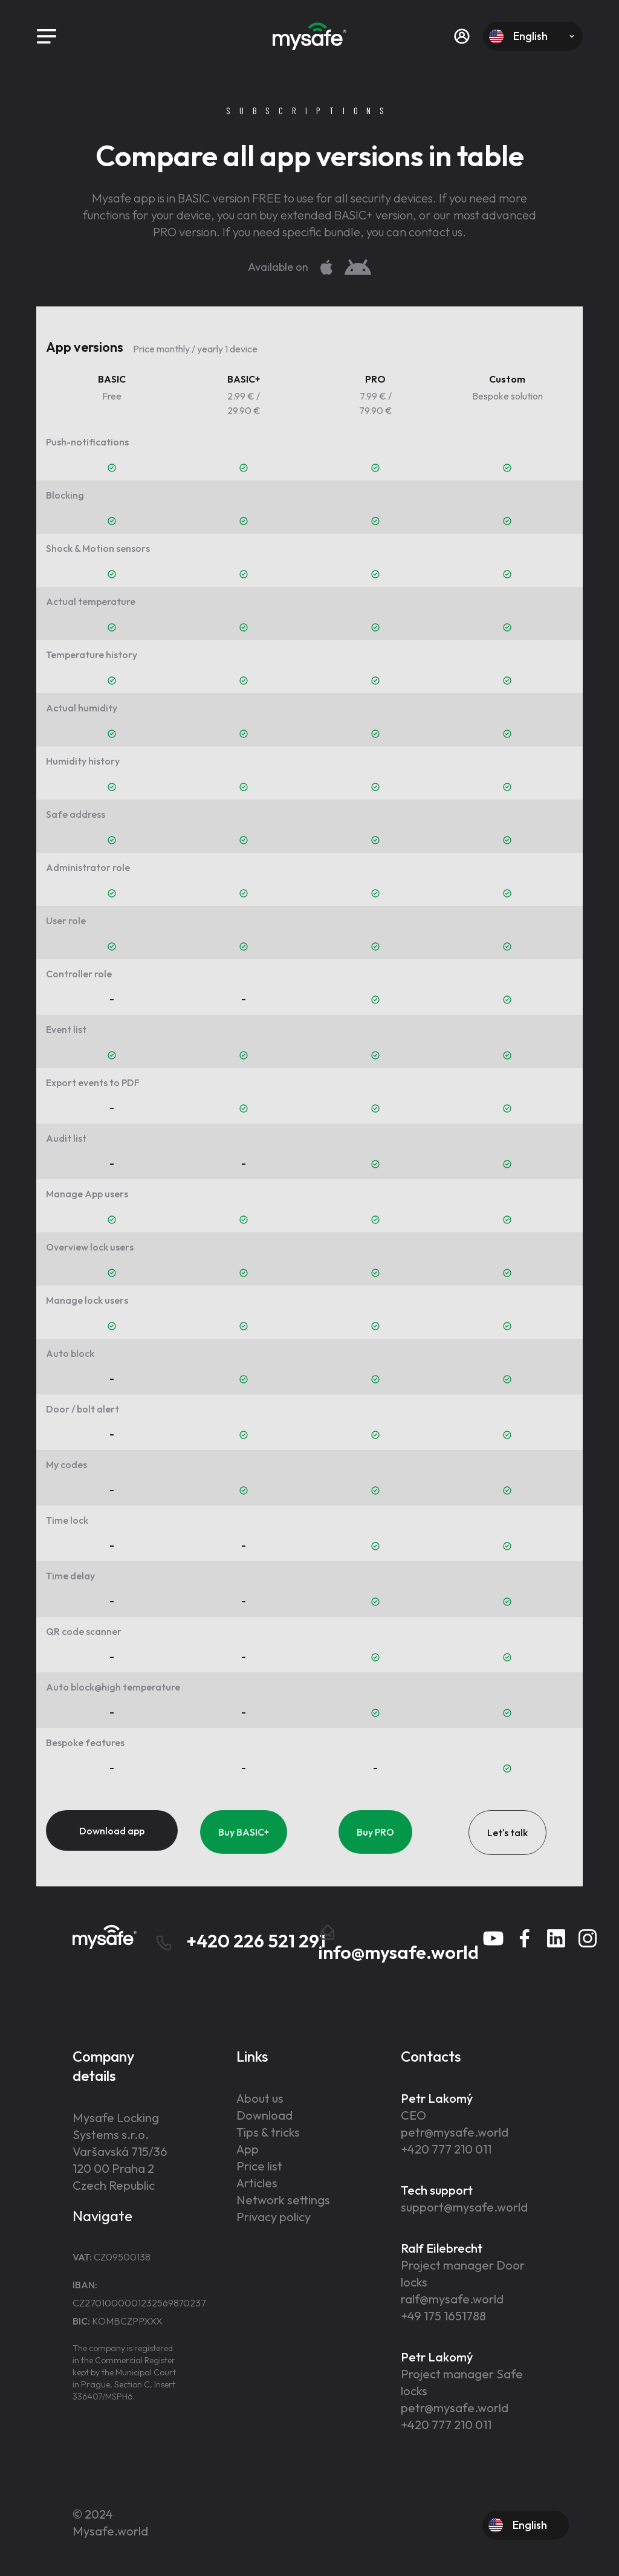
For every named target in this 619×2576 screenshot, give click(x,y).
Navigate (102, 2216)
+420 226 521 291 (240, 1940)
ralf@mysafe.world (452, 2298)
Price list (259, 2165)
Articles (256, 2182)
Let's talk (507, 1833)
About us (260, 2098)
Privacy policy (273, 2216)
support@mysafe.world (464, 2207)
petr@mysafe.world (454, 2132)
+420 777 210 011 (446, 2149)
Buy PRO (375, 1832)
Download (264, 2115)
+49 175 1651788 (443, 2315)
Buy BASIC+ (243, 1832)
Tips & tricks (268, 2132)
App (247, 2149)
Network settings (283, 2199)
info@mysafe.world (399, 1943)
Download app (111, 1831)
